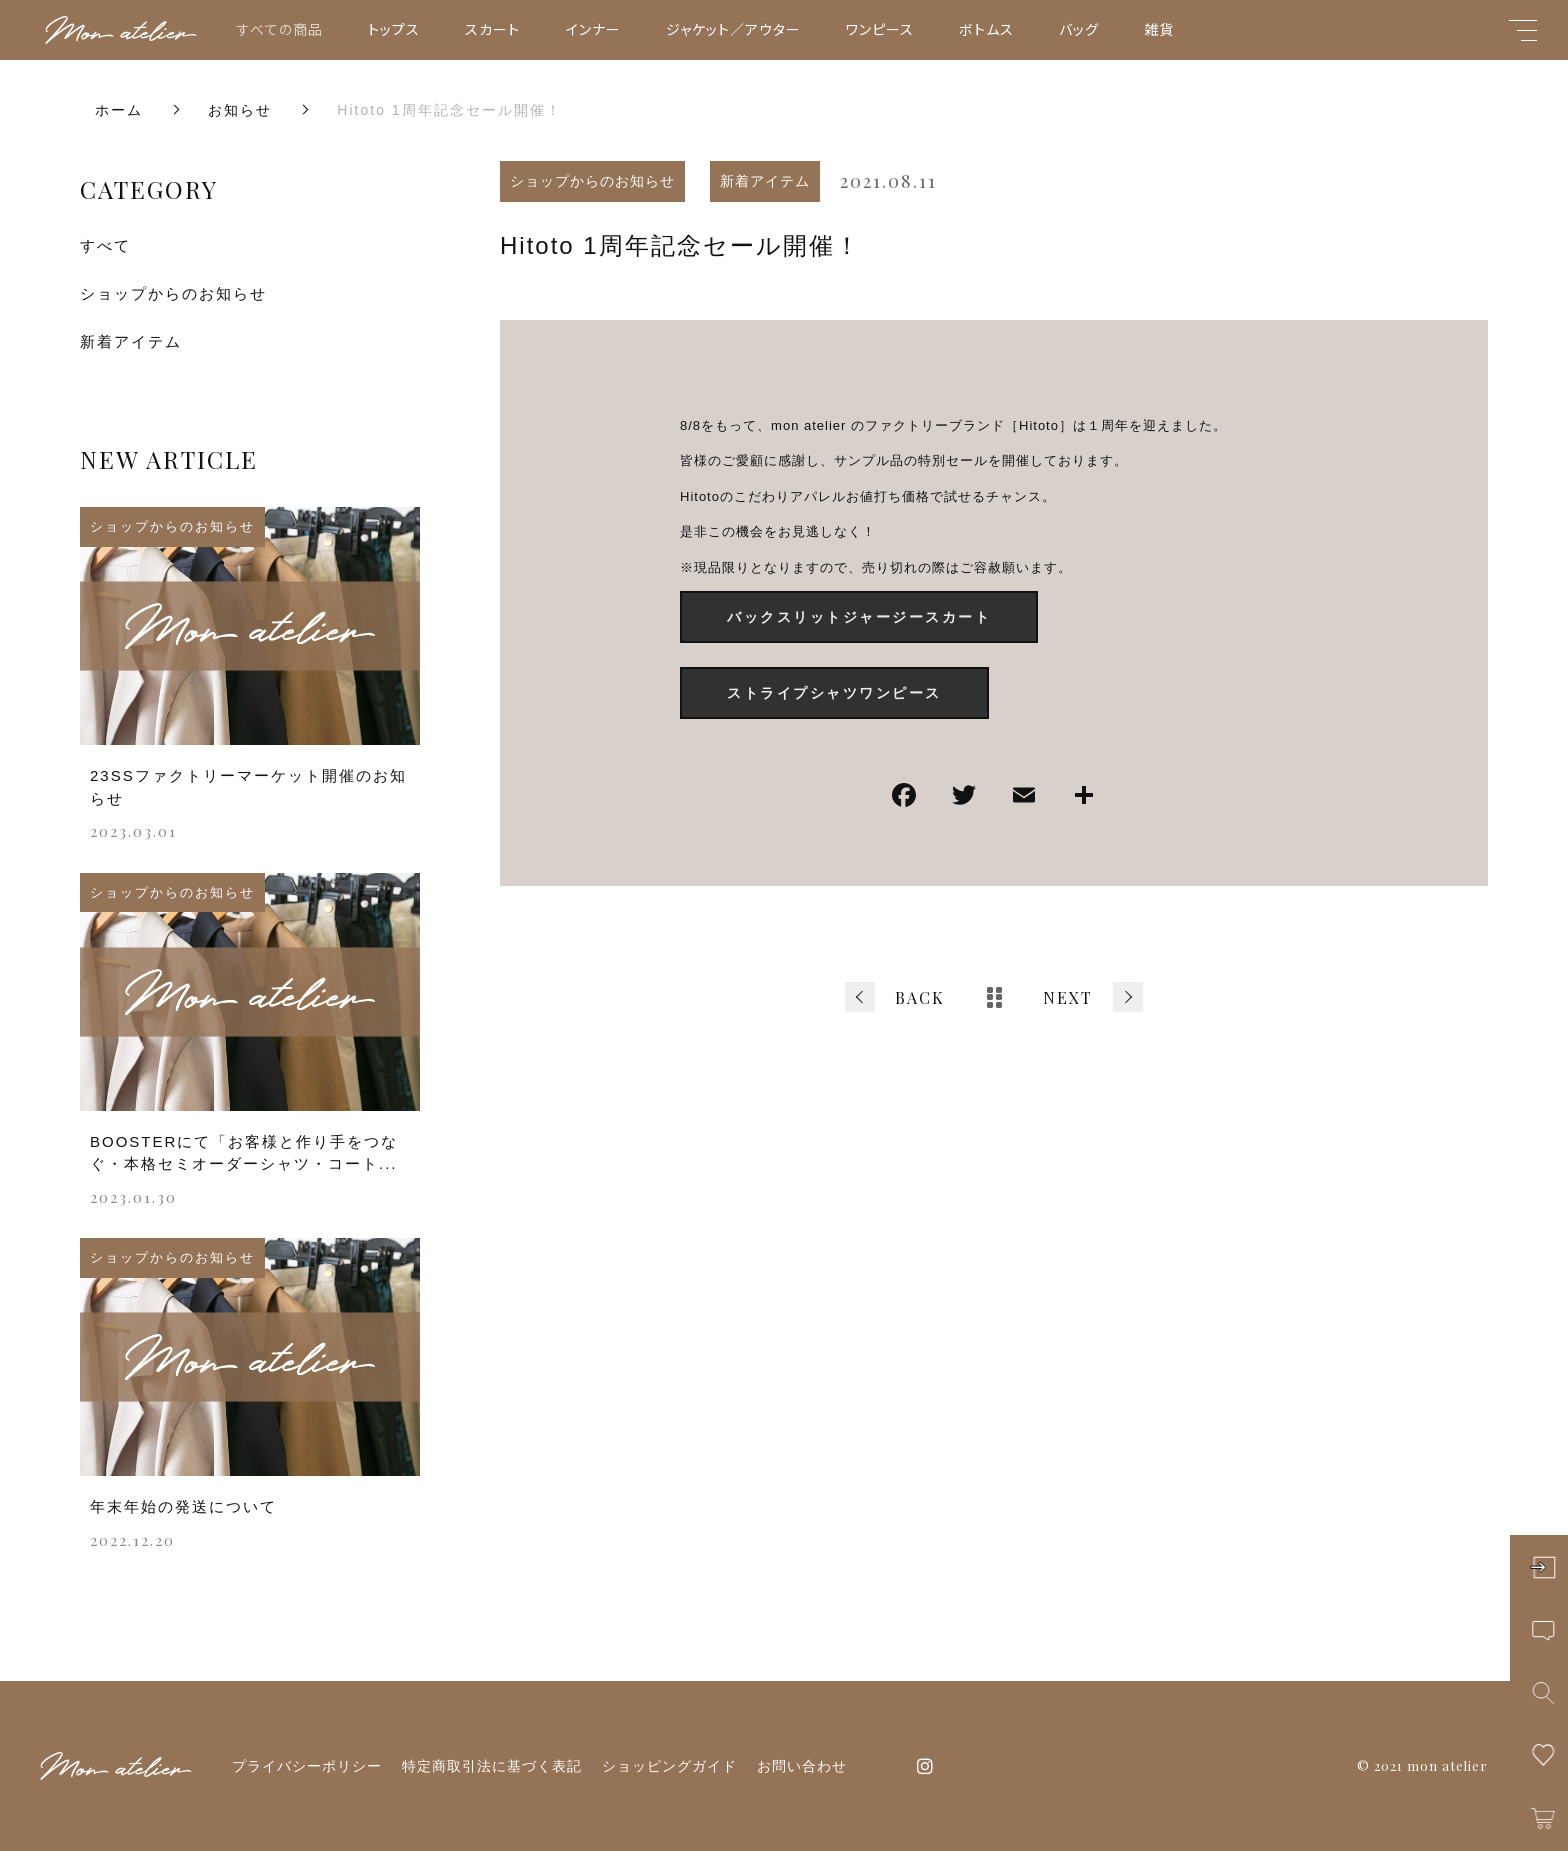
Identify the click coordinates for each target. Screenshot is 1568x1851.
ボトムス (986, 29)
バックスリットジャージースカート (859, 616)
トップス (394, 29)
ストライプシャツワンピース (834, 692)
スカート (492, 29)
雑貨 (1159, 29)
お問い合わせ (802, 1766)
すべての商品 (280, 29)
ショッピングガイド (669, 1766)
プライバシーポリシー (307, 1766)
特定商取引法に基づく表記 (492, 1766)
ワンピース (880, 29)
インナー (593, 29)
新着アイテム (765, 181)
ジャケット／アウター (733, 29)
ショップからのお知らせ (592, 181)
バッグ (1079, 29)
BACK (920, 997)
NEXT (1068, 997)
